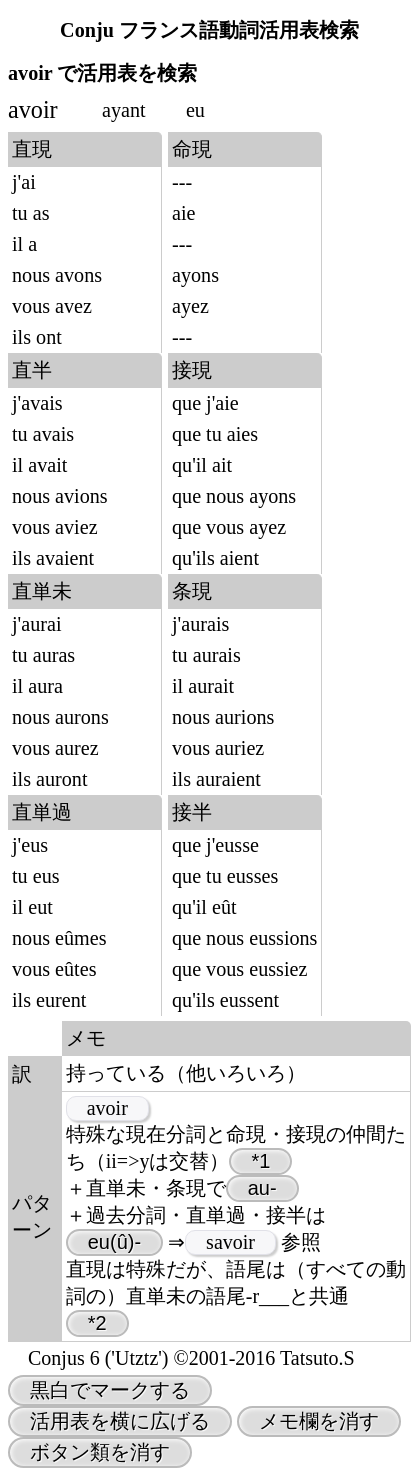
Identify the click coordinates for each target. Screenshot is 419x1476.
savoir (230, 1242)
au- (262, 1188)
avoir (107, 1108)
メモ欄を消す (319, 1421)
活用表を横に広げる (120, 1421)
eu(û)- (114, 1242)
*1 (260, 1161)
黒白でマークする (110, 1390)
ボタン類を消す (100, 1452)
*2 (97, 1323)
